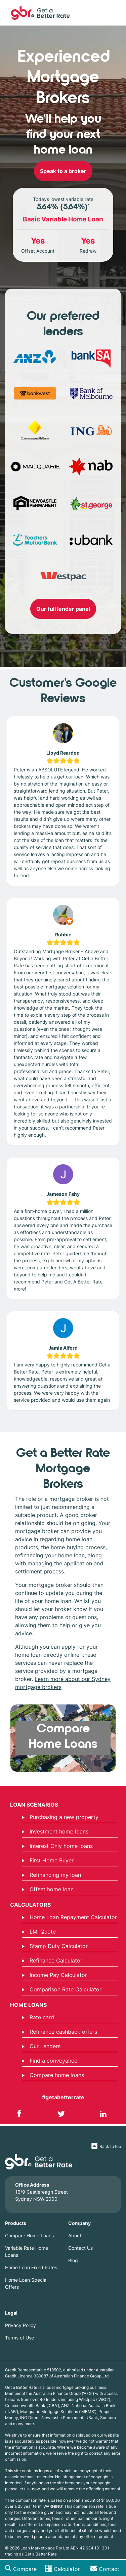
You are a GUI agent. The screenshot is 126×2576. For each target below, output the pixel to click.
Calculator (67, 2569)
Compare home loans (53, 2075)
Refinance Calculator (52, 1960)
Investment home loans (55, 1831)
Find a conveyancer (50, 2060)
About (74, 2235)
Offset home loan (48, 1889)
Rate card (38, 2017)
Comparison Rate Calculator (61, 1989)
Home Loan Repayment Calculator (69, 1917)
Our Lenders (41, 2046)
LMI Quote (39, 1931)
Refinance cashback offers (59, 2031)
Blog (73, 2260)
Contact (109, 2569)
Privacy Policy (20, 2325)
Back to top (110, 2146)
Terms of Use (19, 2337)
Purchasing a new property (60, 1817)
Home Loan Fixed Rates (31, 2267)
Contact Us (80, 2248)
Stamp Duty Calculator (55, 1946)
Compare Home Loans (29, 2235)
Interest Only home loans (57, 1846)
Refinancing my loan (51, 1874)
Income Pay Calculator (54, 1975)
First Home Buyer (48, 1860)
